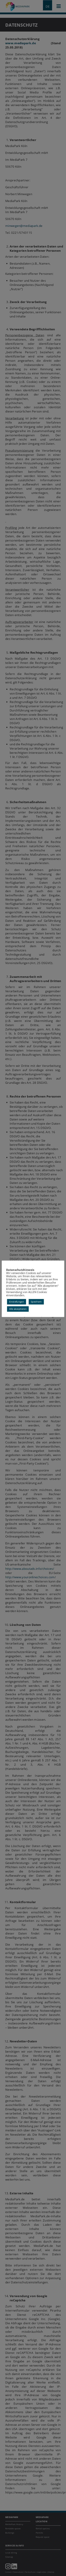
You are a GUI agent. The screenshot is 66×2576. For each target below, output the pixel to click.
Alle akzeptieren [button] (18, 1308)
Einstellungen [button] (16, 1301)
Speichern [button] (36, 1301)
